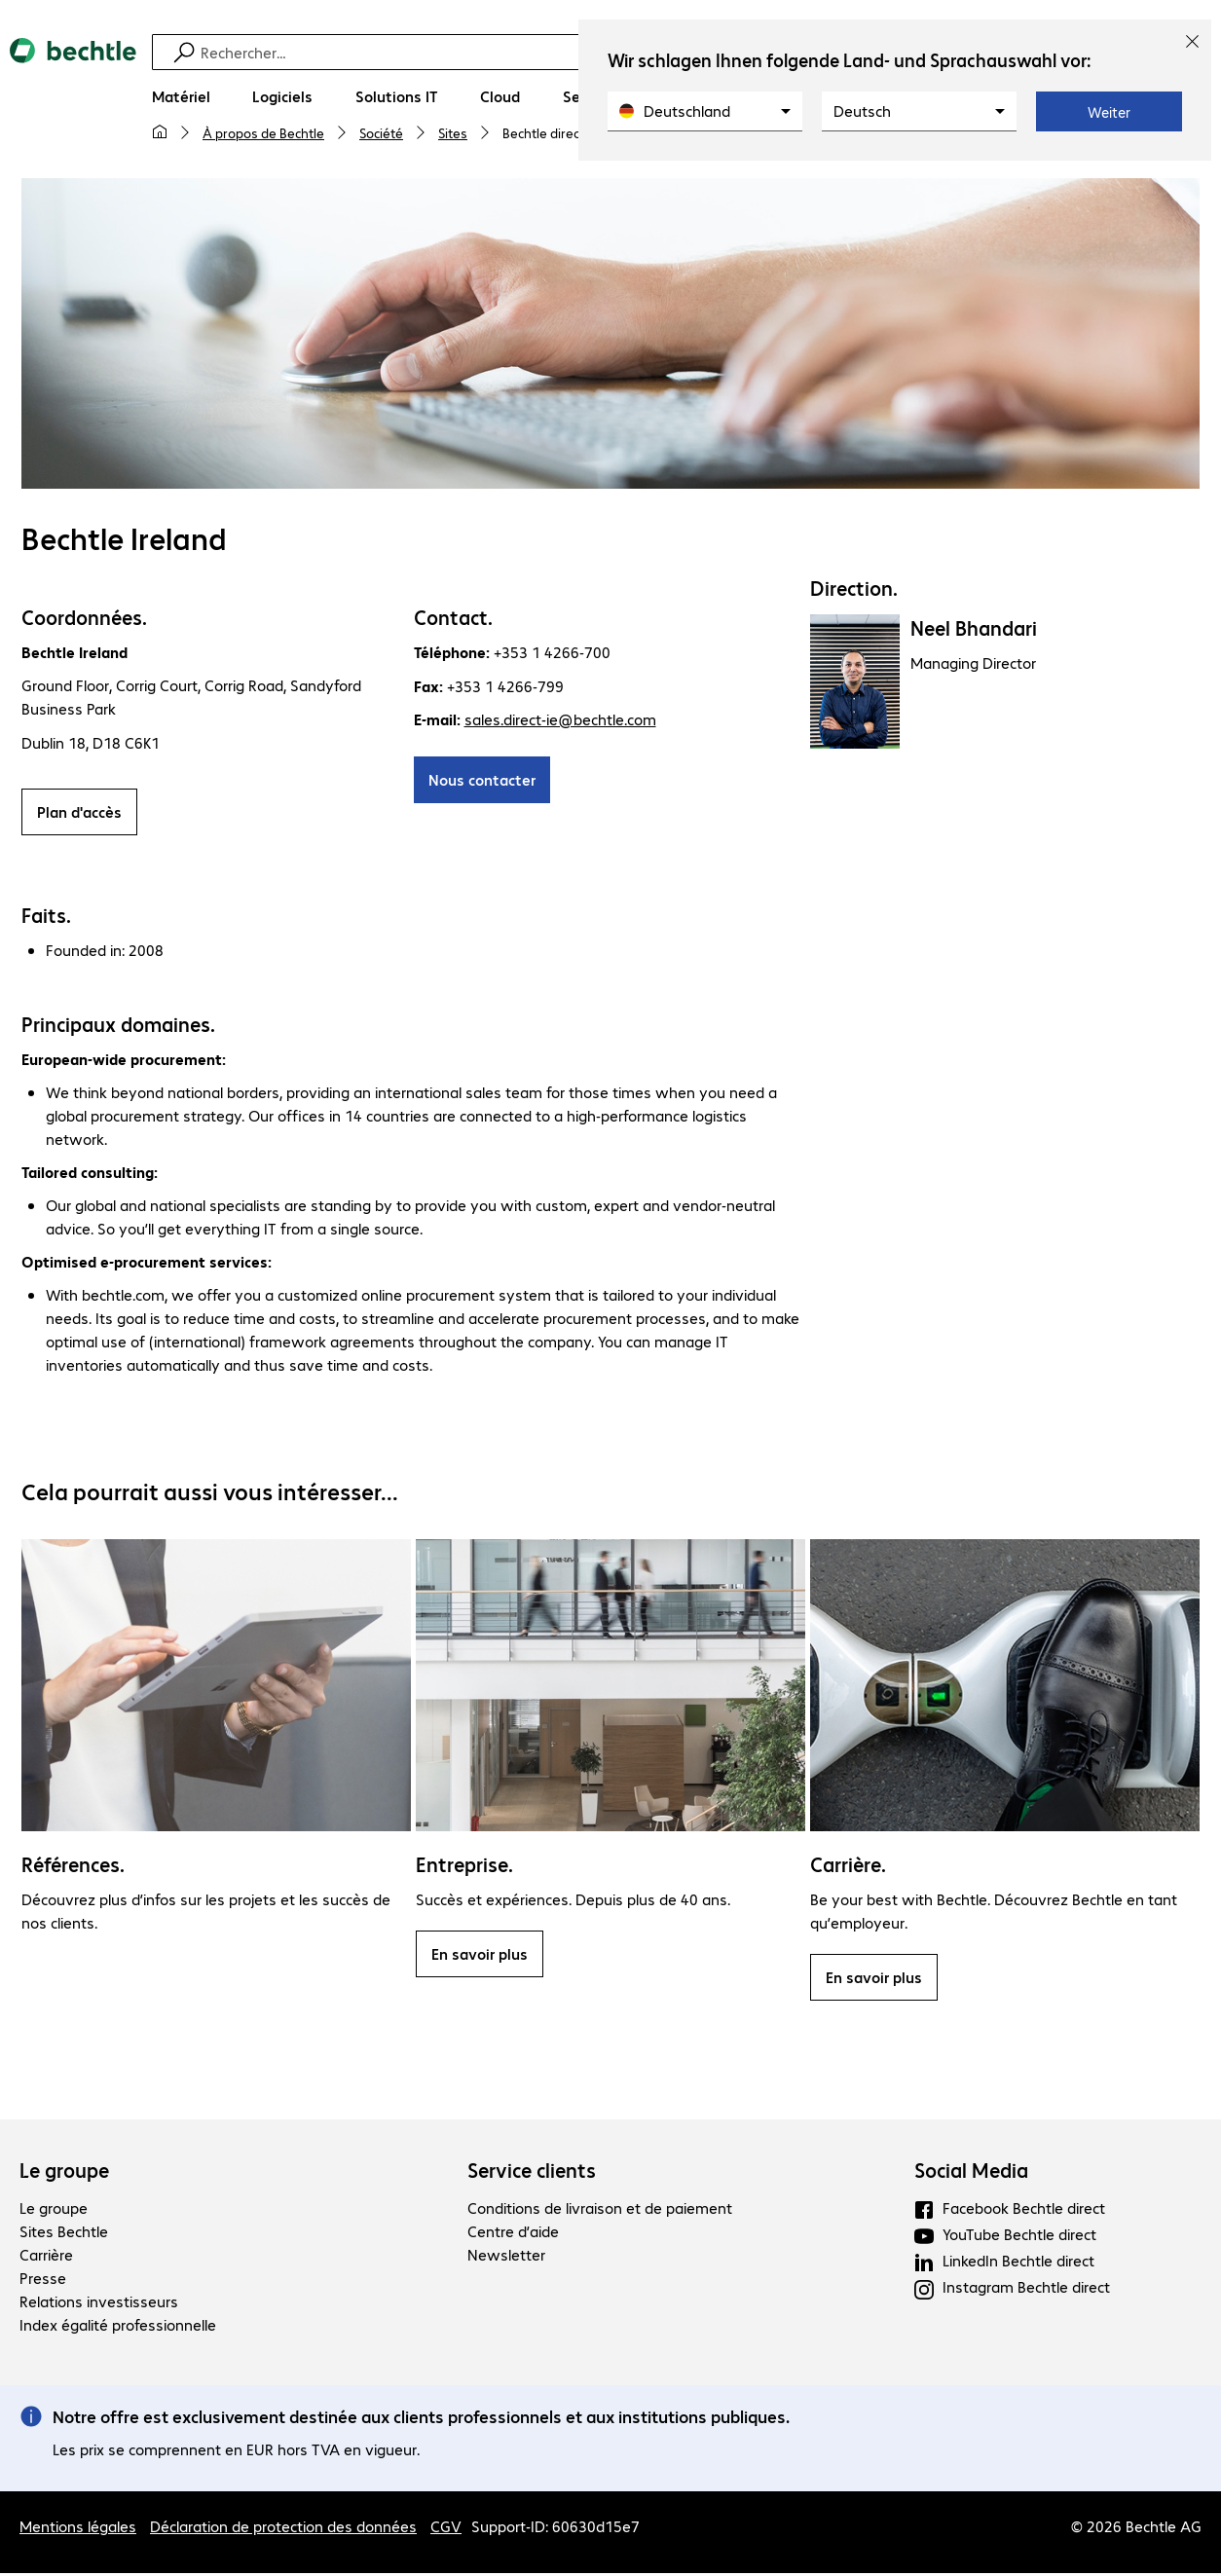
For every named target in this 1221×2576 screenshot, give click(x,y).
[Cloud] (500, 96)
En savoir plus (479, 1956)
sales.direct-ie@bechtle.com (560, 722)
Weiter (1109, 112)
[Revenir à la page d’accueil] (73, 98)
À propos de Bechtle (263, 132)
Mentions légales (77, 2529)
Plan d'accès (79, 814)
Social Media (971, 2173)
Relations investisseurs (98, 2304)
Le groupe (64, 2173)
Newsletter (506, 2257)
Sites (452, 132)
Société (381, 132)
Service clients (531, 2173)
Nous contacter (482, 782)
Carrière (46, 2257)
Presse (42, 2280)
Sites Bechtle (63, 2234)
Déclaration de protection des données (283, 2529)
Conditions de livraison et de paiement (599, 2210)
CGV (446, 2529)
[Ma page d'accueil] (159, 132)
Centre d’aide (513, 2234)
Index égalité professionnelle (117, 2327)
